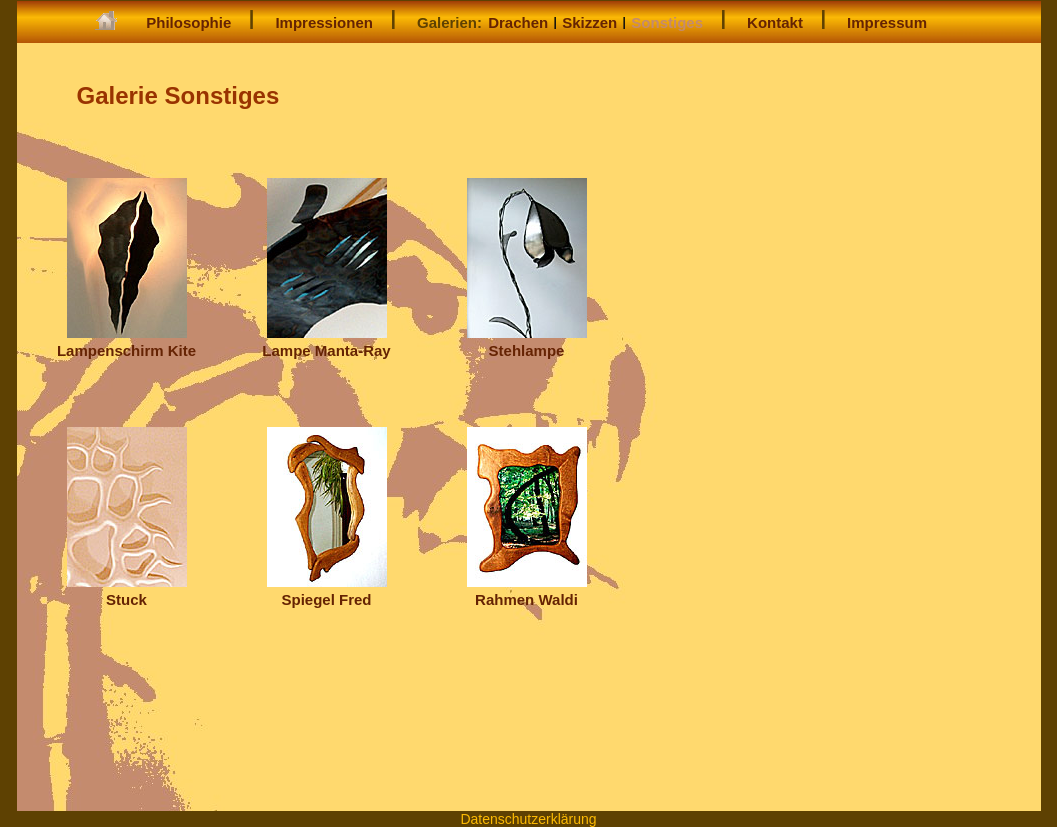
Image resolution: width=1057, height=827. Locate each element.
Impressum (887, 22)
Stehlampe (527, 341)
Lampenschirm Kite (126, 341)
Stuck (127, 590)
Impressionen (324, 22)
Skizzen (589, 22)
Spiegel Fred (327, 590)
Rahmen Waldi (527, 590)
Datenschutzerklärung (528, 819)
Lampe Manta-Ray (326, 341)
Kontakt (775, 22)
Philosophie (188, 22)
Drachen (518, 22)
